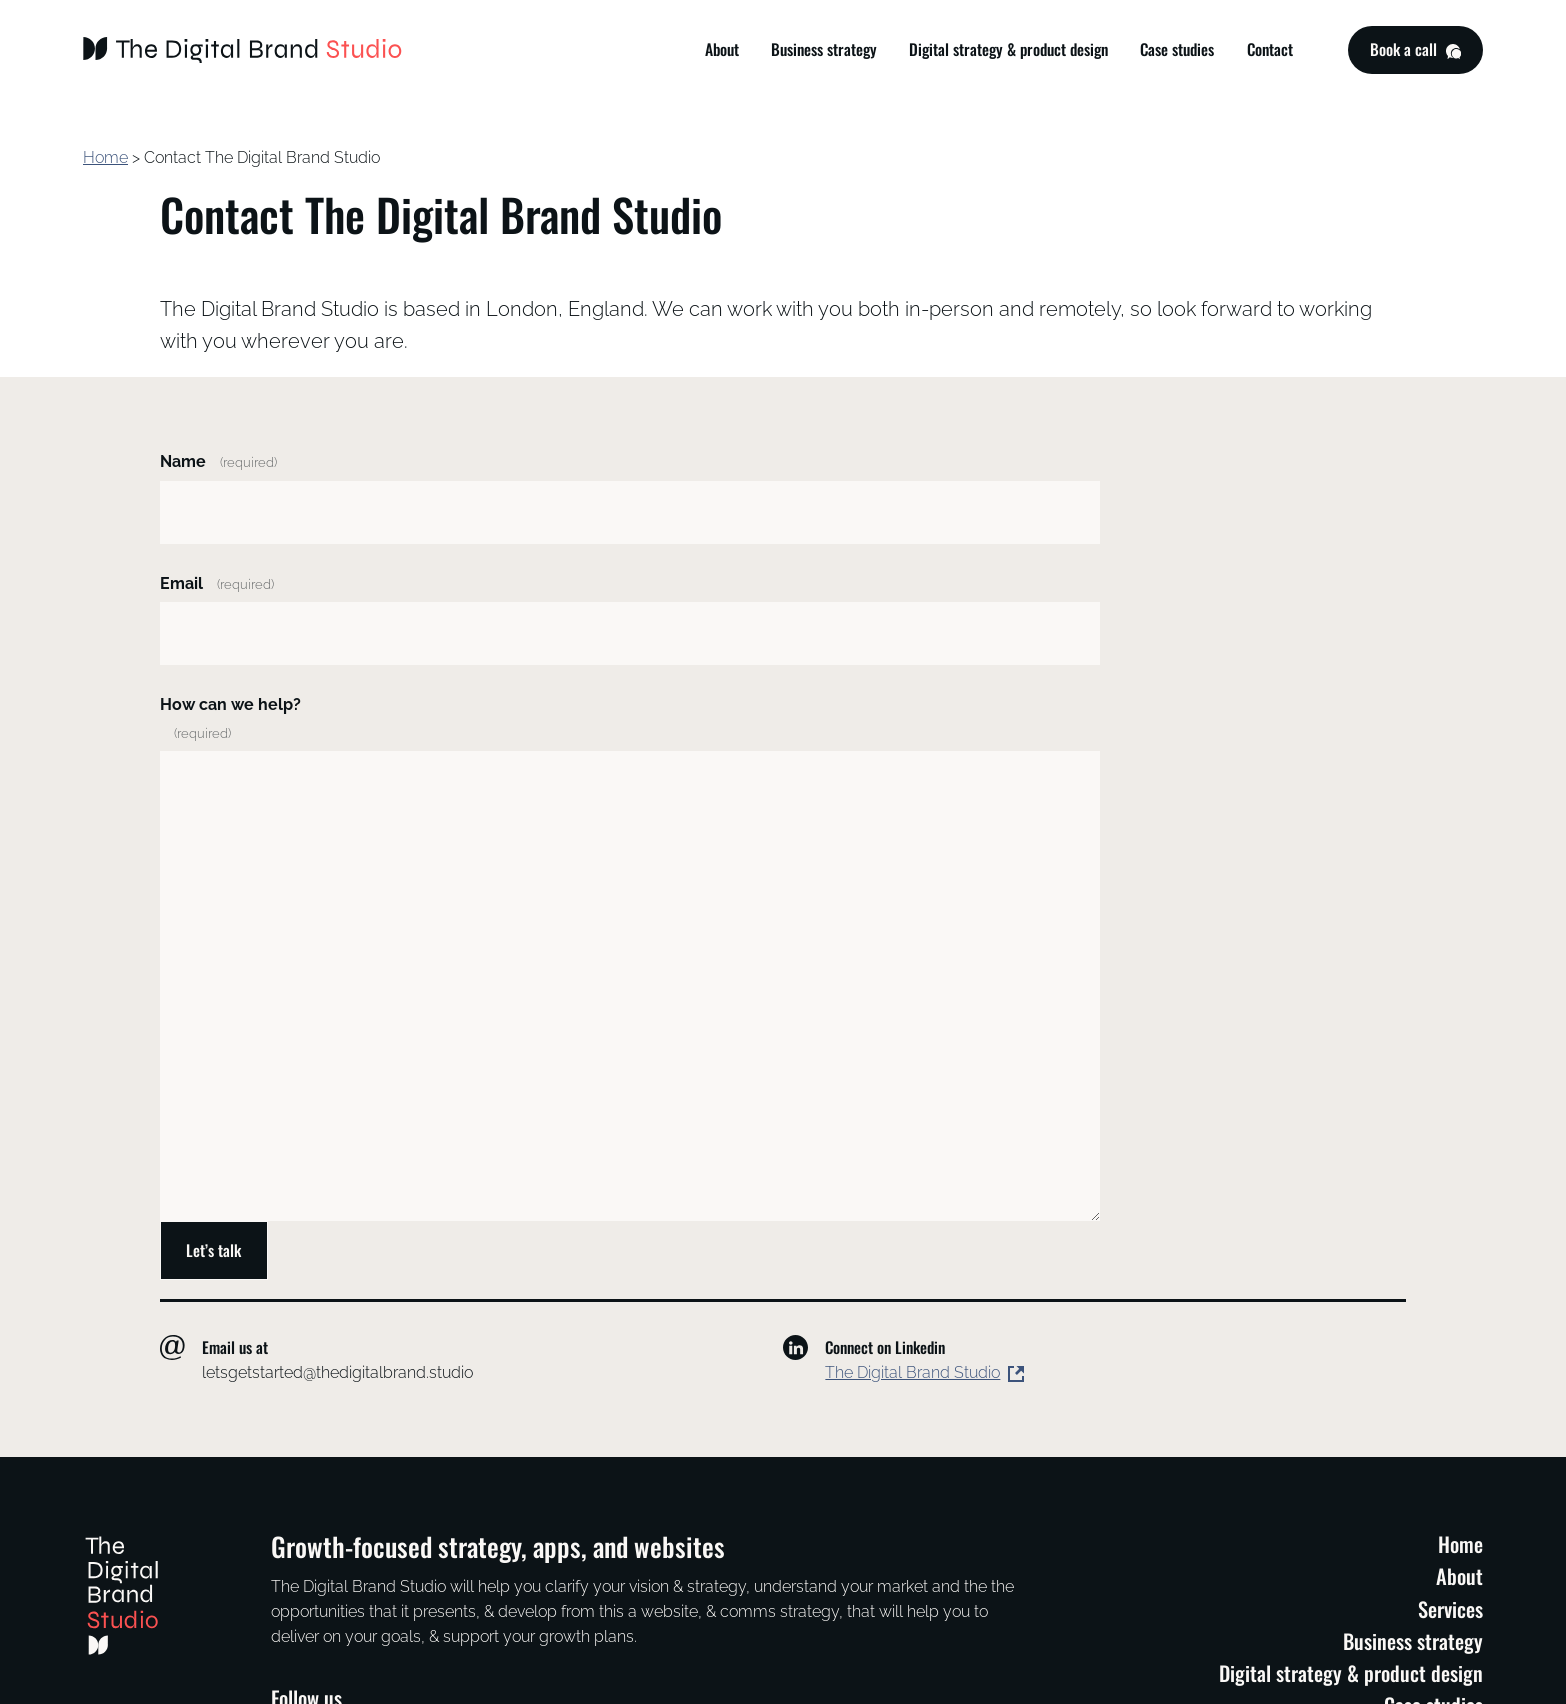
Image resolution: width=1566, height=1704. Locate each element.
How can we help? (230, 718)
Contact (1270, 49)
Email (217, 583)
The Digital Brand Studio (912, 1372)
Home (105, 157)
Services (1450, 1609)
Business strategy (824, 49)
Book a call (1415, 52)
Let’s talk (213, 1250)
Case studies (1177, 49)
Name (218, 461)
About (722, 49)
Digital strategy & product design (1008, 49)
